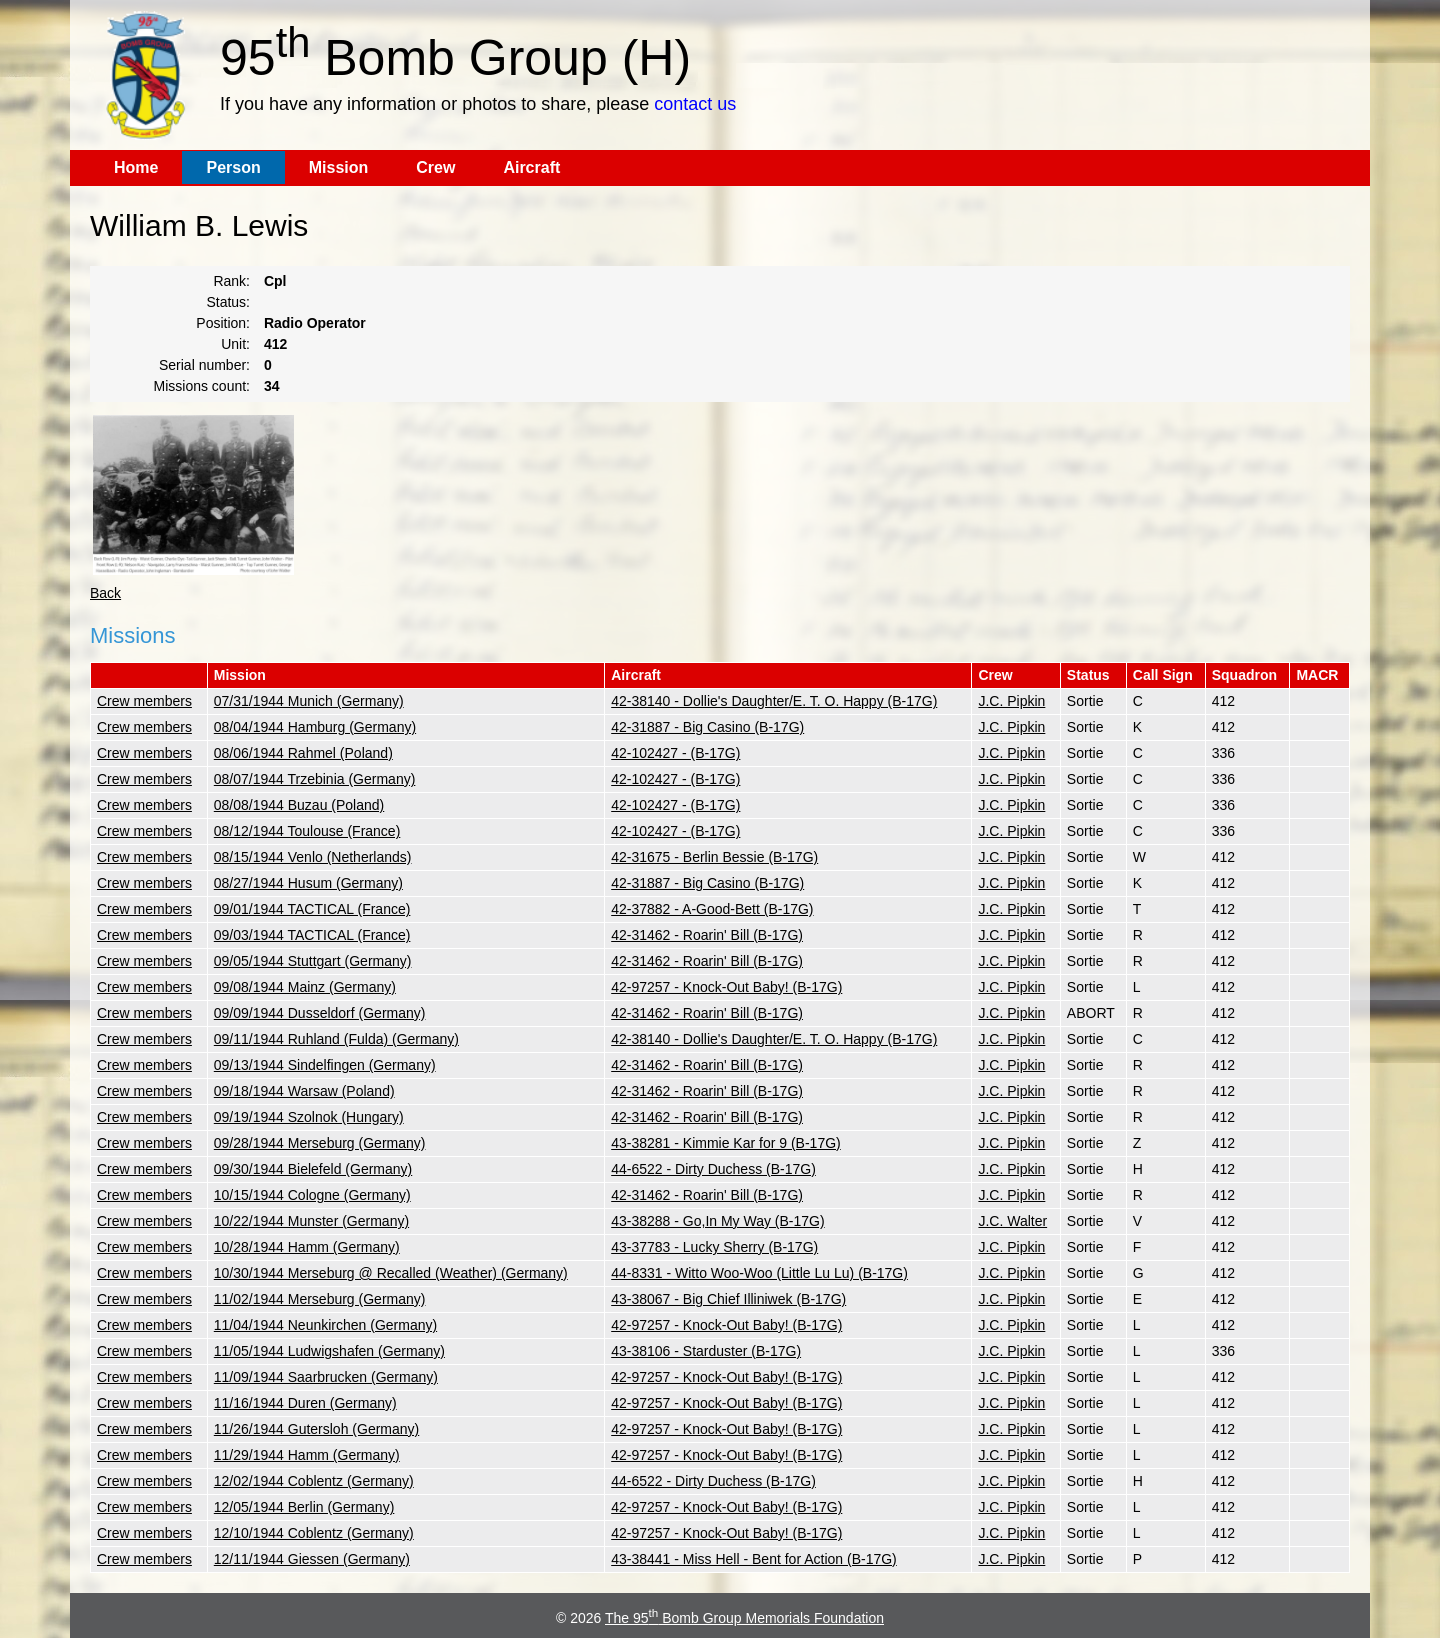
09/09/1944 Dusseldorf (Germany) (320, 1013)
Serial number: (204, 365)
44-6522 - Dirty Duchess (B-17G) (713, 1169)
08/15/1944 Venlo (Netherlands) (313, 857)
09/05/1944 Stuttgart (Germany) (313, 961)
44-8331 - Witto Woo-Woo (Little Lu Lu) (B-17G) (759, 1273)
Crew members (144, 701)
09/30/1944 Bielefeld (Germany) (313, 1169)
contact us (695, 104)
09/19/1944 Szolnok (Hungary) (309, 1117)
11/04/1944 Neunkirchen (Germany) (325, 1325)
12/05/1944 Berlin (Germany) (304, 1507)
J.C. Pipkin (1011, 701)
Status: (228, 302)
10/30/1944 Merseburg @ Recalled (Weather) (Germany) (391, 1273)
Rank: (231, 281)
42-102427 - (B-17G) (675, 753)
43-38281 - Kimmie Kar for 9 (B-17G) (726, 1143)
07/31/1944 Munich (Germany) (309, 701)
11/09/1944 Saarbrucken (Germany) (326, 1377)
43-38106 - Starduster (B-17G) (706, 1351)
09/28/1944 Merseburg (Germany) (320, 1143)
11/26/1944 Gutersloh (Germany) (316, 1429)
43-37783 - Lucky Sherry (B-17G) (714, 1247)
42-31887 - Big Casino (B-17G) (707, 727)
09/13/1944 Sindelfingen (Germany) (325, 1065)
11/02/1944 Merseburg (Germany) (320, 1299)
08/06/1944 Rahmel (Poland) (303, 753)
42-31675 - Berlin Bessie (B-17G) (714, 857)
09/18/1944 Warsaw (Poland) (304, 1091)
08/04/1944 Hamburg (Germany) (315, 727)
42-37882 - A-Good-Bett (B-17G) (712, 909)
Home (136, 167)
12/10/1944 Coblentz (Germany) (314, 1533)
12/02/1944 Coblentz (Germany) (314, 1481)
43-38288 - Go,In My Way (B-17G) (717, 1221)
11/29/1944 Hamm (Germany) (307, 1455)
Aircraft (531, 167)
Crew (435, 167)
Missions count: (202, 386)
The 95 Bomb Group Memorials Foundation (744, 1618)
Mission (339, 167)
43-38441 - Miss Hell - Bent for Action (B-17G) (754, 1559)
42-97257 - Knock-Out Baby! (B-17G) (726, 987)
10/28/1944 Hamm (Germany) (307, 1247)
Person (233, 167)
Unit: (235, 344)
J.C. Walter (1012, 1221)
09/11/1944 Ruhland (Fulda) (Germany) (336, 1039)
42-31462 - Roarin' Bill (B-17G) (707, 935)
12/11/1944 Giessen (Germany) (312, 1559)
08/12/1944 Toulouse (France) (307, 831)
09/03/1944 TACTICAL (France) (312, 935)
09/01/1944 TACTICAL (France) (312, 909)
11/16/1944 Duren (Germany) (305, 1403)
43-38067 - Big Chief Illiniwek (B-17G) (728, 1299)
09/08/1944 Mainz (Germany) (305, 987)
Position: (223, 323)
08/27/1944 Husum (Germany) (308, 883)
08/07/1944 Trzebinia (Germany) (315, 779)
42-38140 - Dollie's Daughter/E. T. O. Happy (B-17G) (774, 701)
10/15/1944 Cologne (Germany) (312, 1195)
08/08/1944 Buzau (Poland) (299, 805)
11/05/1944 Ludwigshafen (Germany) (329, 1351)
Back (105, 593)
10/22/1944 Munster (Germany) (311, 1221)
